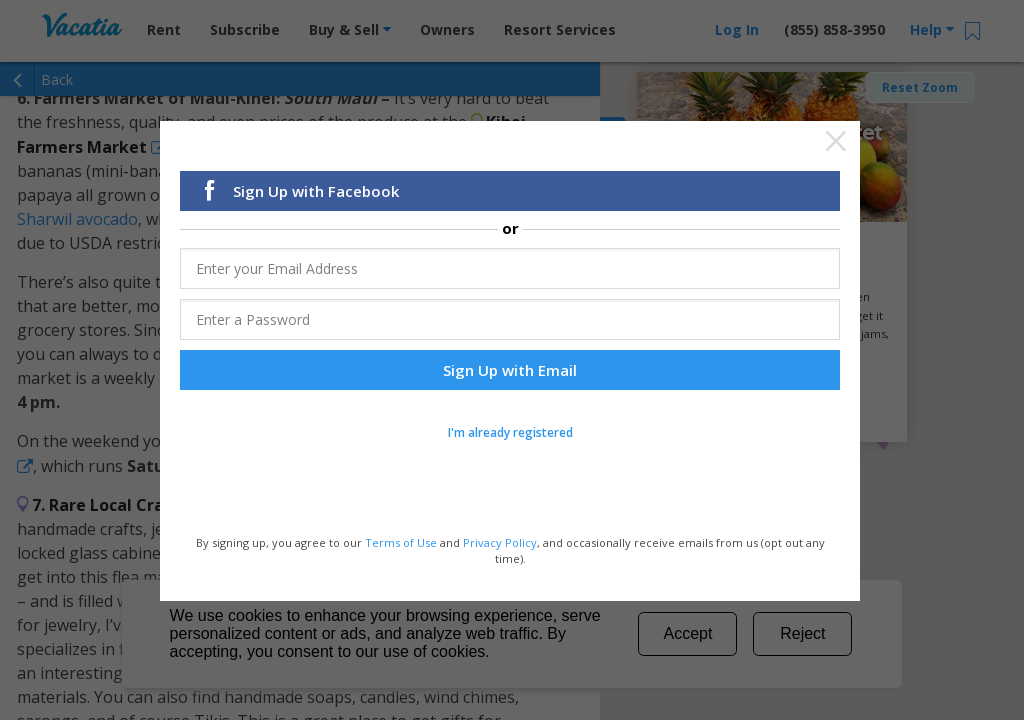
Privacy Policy (500, 541)
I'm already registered (510, 431)
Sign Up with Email (510, 369)
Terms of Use (401, 541)
